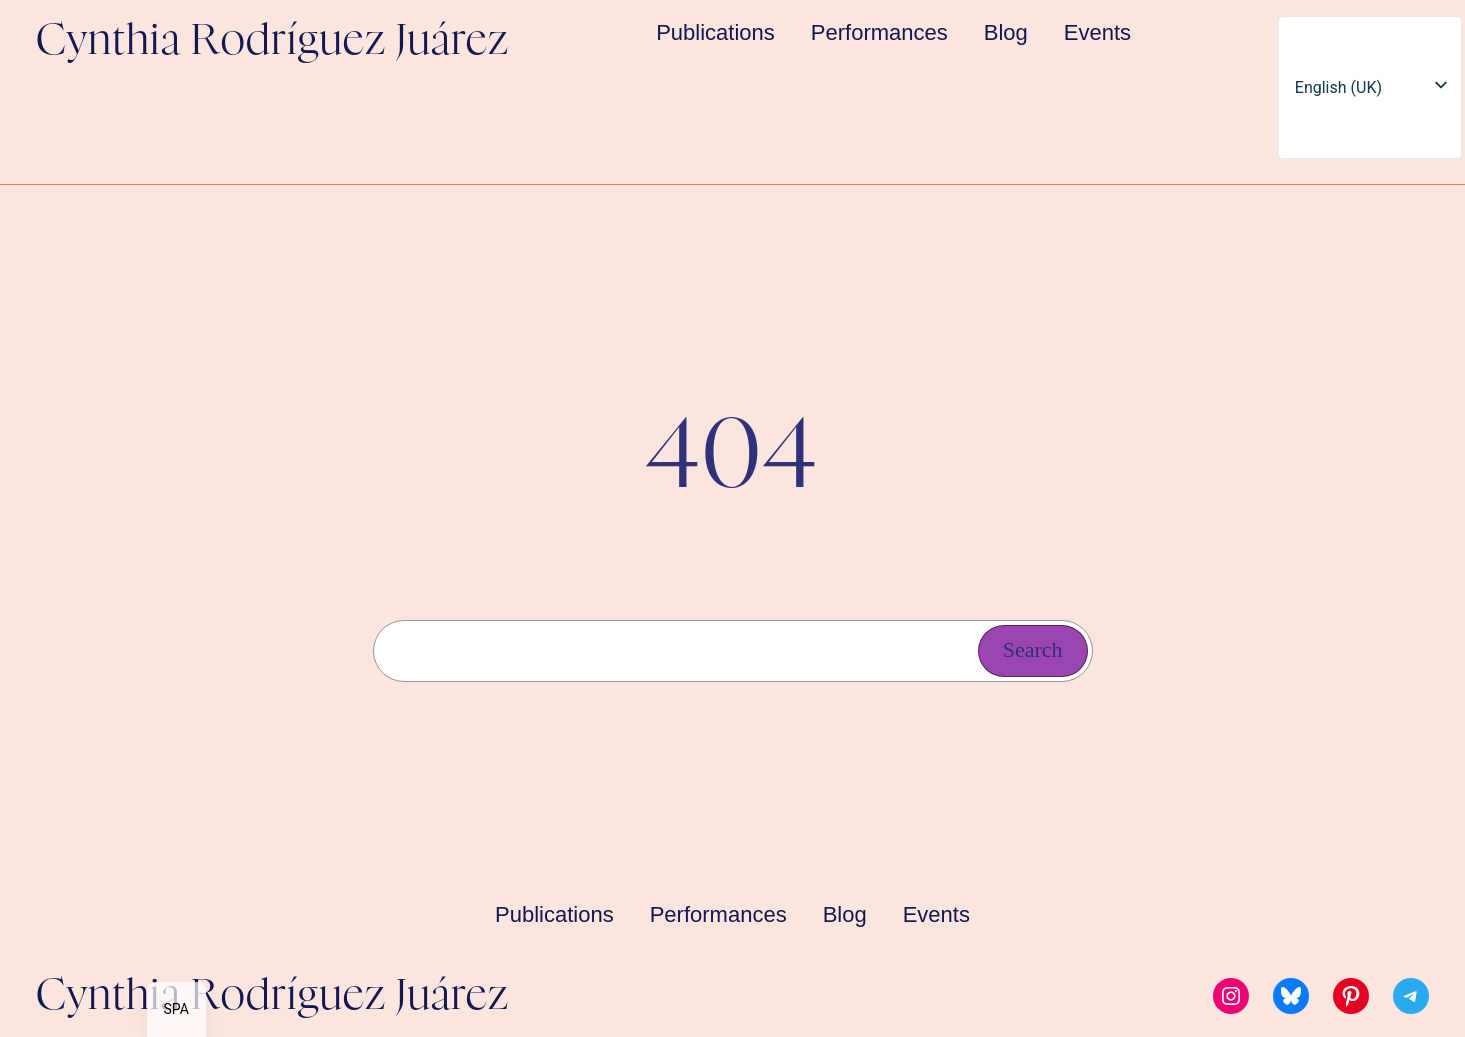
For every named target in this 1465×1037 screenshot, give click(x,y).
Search (1033, 649)
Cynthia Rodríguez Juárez (272, 41)
